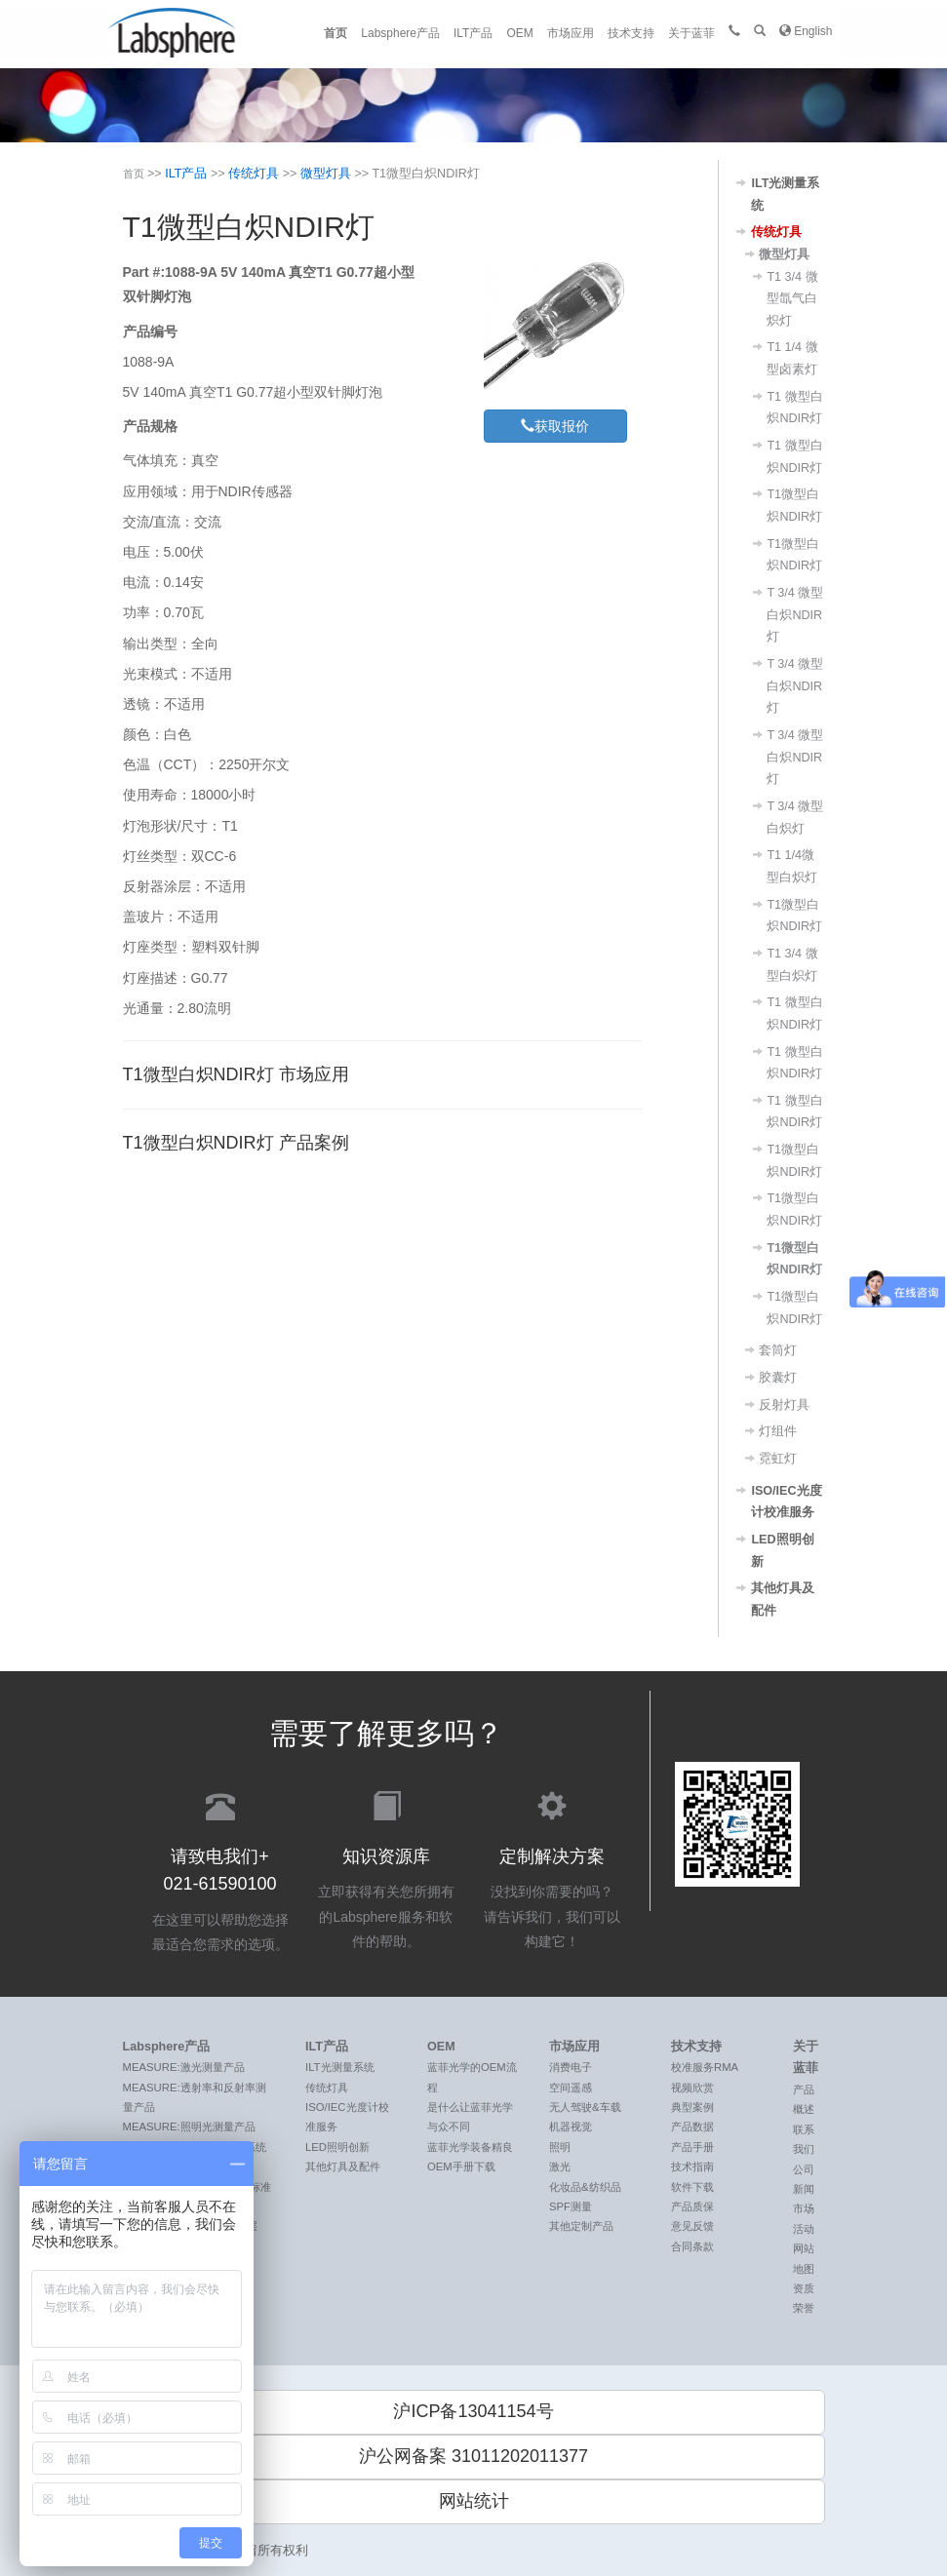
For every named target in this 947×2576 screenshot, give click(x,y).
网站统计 (474, 2501)
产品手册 (692, 2147)
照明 (560, 2147)
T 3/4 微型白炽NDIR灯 (795, 615)
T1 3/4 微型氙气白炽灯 (792, 299)
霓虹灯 (778, 1458)
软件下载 (692, 2187)
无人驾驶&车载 (585, 2107)
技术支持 (631, 33)
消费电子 (570, 2067)
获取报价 (555, 425)
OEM (519, 33)
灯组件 (778, 1431)
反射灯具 (784, 1405)
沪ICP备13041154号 (473, 2411)
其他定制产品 (581, 2226)
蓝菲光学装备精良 (470, 2147)
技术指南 (692, 2166)
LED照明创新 (337, 2147)
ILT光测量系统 (340, 2067)
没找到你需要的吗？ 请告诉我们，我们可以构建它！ (552, 1867)
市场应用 (570, 33)
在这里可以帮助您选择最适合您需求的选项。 (220, 1869)
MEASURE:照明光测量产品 (189, 2126)
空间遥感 (570, 2087)
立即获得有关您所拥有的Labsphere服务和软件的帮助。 (386, 1867)
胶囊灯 (778, 1378)
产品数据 (692, 2126)
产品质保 (692, 2206)
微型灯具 (325, 173)
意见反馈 (692, 2226)
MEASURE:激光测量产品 (184, 2067)
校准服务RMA (704, 2067)
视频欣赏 (692, 2087)
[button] (759, 31)
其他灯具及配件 (342, 2166)
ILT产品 (473, 33)
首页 (335, 33)
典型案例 (692, 2107)
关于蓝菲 (691, 33)
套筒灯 (778, 1350)
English (806, 30)
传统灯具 (253, 173)
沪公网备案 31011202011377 (473, 2456)
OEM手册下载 (461, 2166)
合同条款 (692, 2246)
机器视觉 (570, 2126)
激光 (560, 2166)
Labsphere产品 (400, 33)
